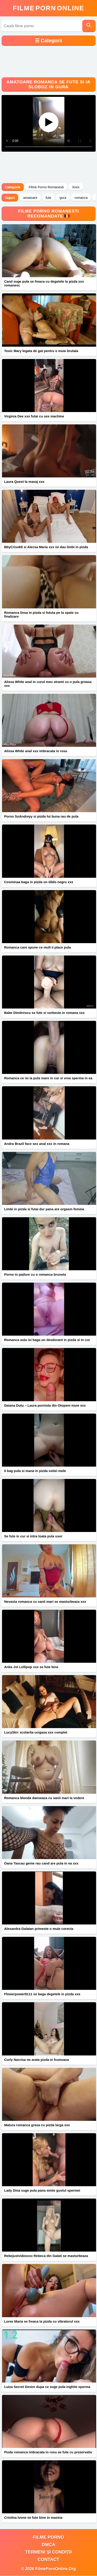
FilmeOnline (48, 8)
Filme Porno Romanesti (46, 187)
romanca (81, 198)
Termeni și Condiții (48, 2551)
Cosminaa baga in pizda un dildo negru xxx (38, 882)
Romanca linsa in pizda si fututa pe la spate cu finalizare (41, 614)
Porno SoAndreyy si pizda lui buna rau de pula (41, 816)
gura (63, 198)
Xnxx (75, 187)
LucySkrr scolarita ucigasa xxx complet (35, 1732)
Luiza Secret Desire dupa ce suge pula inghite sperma (47, 2387)
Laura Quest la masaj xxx (24, 481)
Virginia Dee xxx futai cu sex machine (34, 416)
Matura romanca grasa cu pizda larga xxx (37, 2125)
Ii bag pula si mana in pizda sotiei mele (35, 1471)
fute (48, 198)
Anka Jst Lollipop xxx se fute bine (31, 1667)
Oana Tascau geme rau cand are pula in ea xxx (41, 1863)
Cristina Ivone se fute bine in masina (33, 2517)
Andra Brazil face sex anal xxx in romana (36, 1144)
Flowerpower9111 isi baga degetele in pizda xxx (42, 1994)
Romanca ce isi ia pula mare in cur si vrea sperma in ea (48, 1078)
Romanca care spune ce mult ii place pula (37, 947)
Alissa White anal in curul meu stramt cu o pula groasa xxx (48, 683)
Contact (48, 2559)
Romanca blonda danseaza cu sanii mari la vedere (44, 1798)
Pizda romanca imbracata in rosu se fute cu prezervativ (48, 2452)
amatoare (30, 198)
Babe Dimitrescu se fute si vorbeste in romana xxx (44, 1013)
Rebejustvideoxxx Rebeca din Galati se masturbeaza (46, 2256)
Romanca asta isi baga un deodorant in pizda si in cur (47, 1340)
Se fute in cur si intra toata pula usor (33, 1536)
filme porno (48, 2537)
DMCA (48, 2544)
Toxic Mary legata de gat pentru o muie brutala (41, 351)
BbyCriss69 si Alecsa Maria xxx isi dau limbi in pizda (46, 547)
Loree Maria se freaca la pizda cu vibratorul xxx (42, 2321)
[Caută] (89, 26)
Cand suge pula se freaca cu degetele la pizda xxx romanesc (44, 283)
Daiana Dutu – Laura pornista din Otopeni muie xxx (45, 1405)
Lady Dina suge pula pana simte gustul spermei (42, 2190)
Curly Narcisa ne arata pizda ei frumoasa (36, 2060)
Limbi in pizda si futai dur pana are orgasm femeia (44, 1209)
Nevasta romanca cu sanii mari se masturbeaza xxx (45, 1601)
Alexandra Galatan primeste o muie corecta (38, 1929)
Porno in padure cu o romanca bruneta (35, 1274)
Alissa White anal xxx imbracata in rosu (35, 751)
